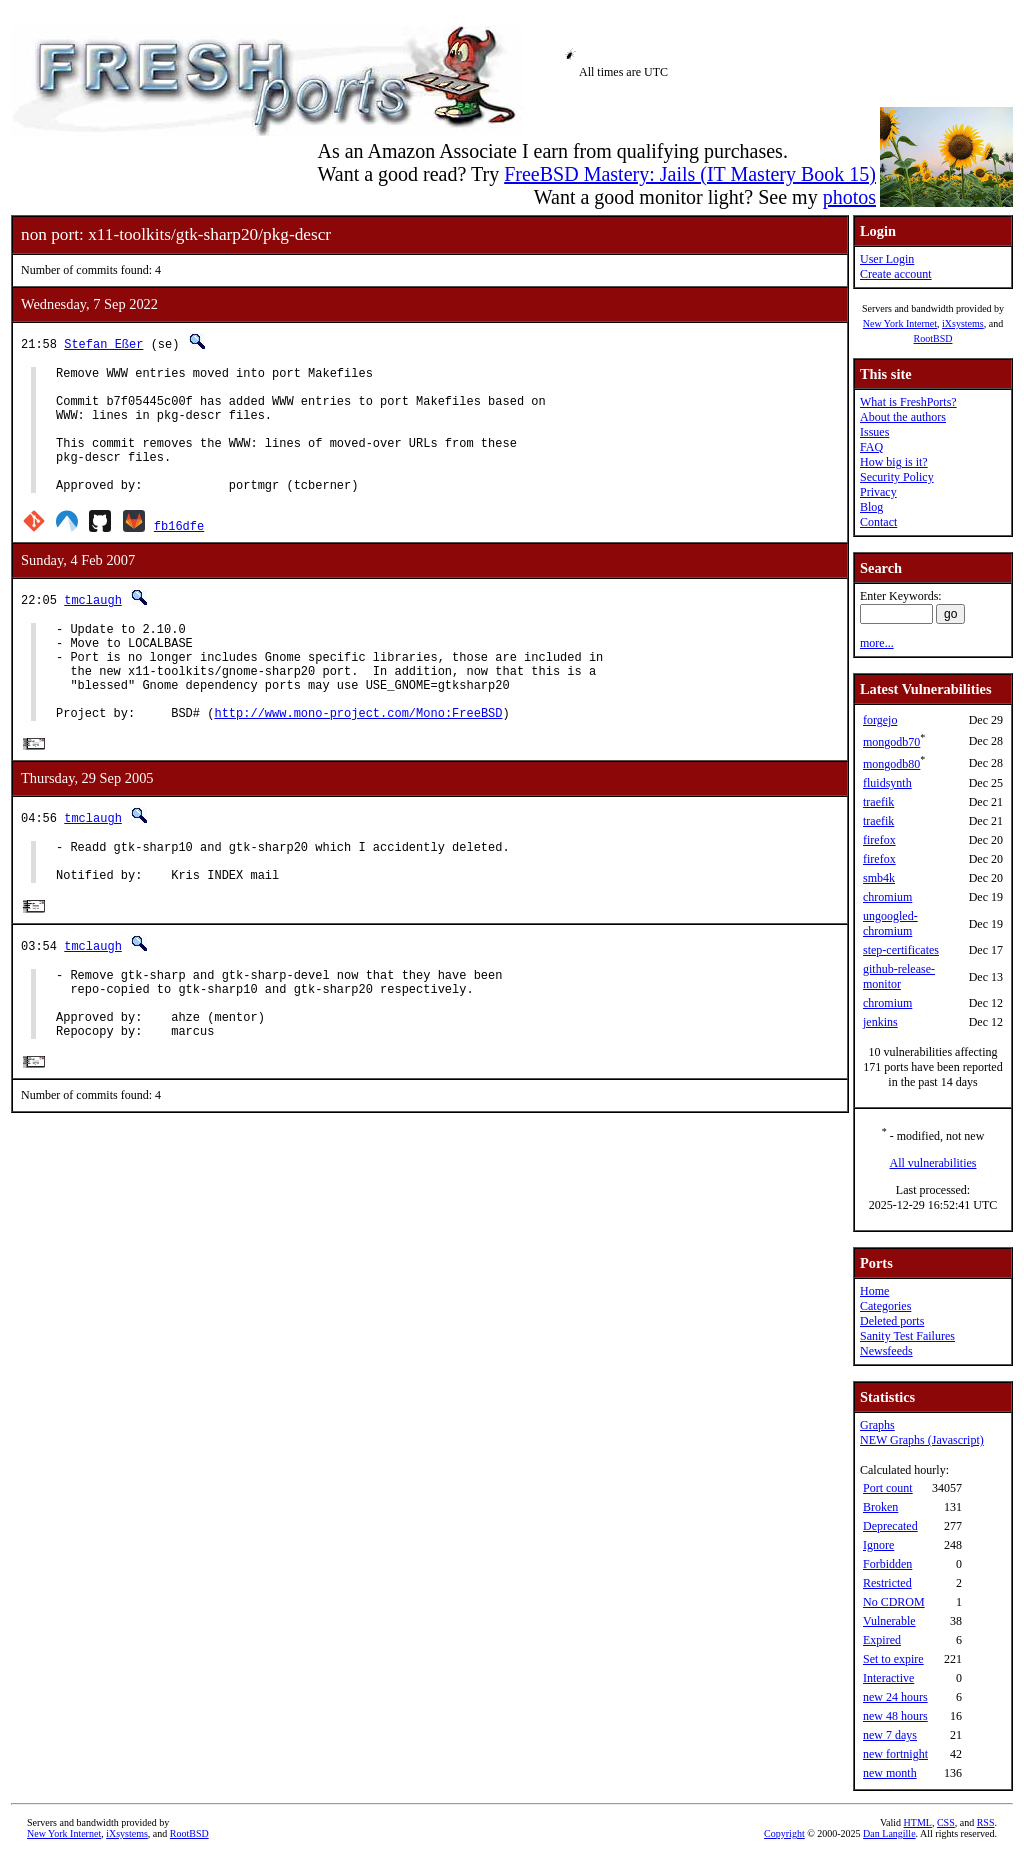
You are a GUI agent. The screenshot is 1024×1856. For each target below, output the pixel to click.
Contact (878, 522)
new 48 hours (895, 1716)
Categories (885, 1306)
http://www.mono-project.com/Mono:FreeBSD (358, 760)
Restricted (887, 1583)
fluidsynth (887, 783)
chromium (887, 897)
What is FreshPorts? (908, 402)
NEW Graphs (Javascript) (922, 1440)
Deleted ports (892, 1321)
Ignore (878, 1545)
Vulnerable (889, 1621)
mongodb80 (891, 764)
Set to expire (893, 1659)
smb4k (879, 878)
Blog (871, 507)
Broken (880, 1507)
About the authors (903, 417)
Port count (888, 1488)
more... (877, 643)
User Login (887, 259)
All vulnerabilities (933, 1163)
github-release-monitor (899, 976)
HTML (918, 1822)
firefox (879, 840)
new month (890, 1773)
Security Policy (897, 477)
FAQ (871, 447)
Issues (874, 432)
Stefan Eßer (103, 343)
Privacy (878, 492)
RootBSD (933, 338)
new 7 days (890, 1735)
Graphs (877, 1425)
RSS (986, 1822)
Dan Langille (889, 1833)
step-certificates (901, 950)
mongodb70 (891, 742)
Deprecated (890, 1526)
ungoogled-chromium (890, 923)
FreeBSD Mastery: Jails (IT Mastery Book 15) (690, 174)
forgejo (880, 720)
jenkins (880, 1022)
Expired (882, 1640)
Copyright (784, 1833)
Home (874, 1291)
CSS (946, 1822)
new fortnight (895, 1754)
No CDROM (894, 1602)
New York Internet (900, 323)
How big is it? (894, 462)
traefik (878, 802)
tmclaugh (93, 626)
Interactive (888, 1678)
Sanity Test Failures (907, 1336)
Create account (896, 274)
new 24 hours (895, 1697)
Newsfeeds (886, 1351)
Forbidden (887, 1564)
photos (849, 197)
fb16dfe (179, 552)
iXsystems (963, 323)
